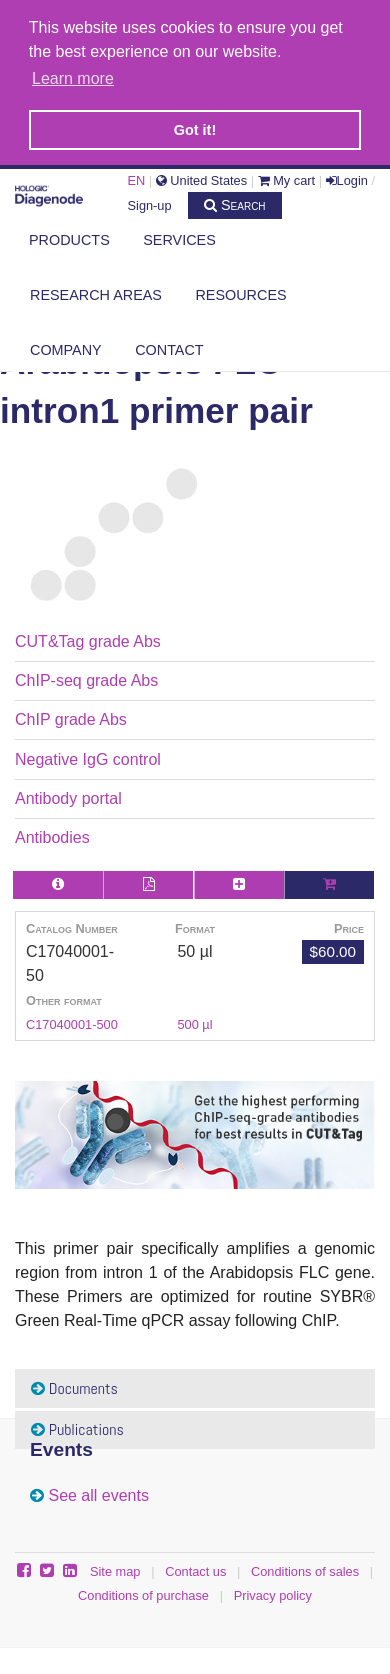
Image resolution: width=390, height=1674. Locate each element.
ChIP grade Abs (71, 716)
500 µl (194, 1021)
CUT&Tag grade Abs (88, 637)
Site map (115, 1568)
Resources (240, 292)
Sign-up (150, 202)
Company (66, 347)
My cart (287, 177)
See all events (98, 1491)
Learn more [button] (73, 78)
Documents (74, 1384)
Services (179, 237)
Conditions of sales (305, 1568)
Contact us (195, 1568)
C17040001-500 (72, 1021)
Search (235, 202)
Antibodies (52, 834)
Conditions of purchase (143, 1592)
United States (201, 177)
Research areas (96, 292)
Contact (169, 347)
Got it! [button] (195, 130)
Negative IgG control (88, 755)
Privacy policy (273, 1592)
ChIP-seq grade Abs (86, 677)
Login (347, 177)
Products (69, 237)
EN (137, 177)
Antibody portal (68, 795)
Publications (77, 1426)
